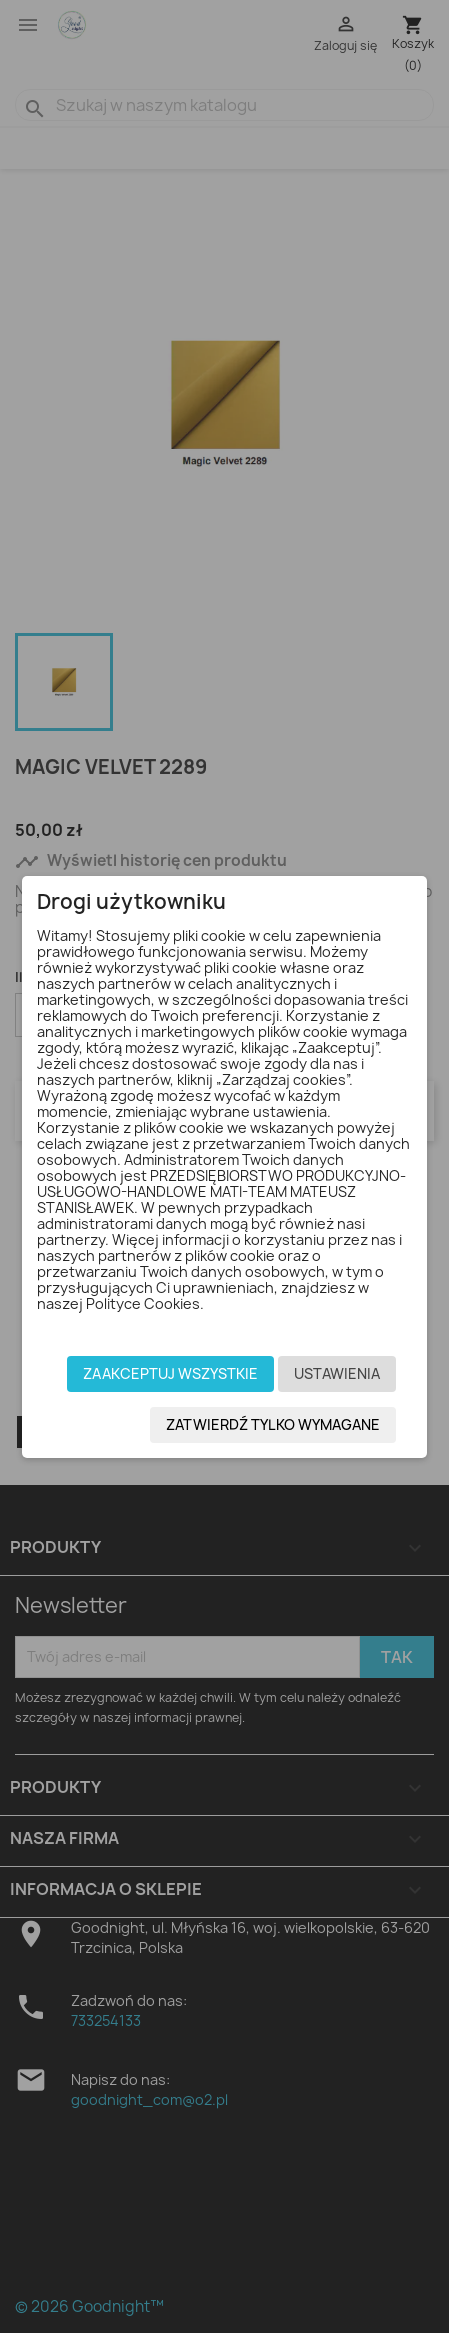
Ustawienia (337, 1373)
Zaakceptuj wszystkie (170, 1373)
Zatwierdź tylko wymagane (273, 1424)
